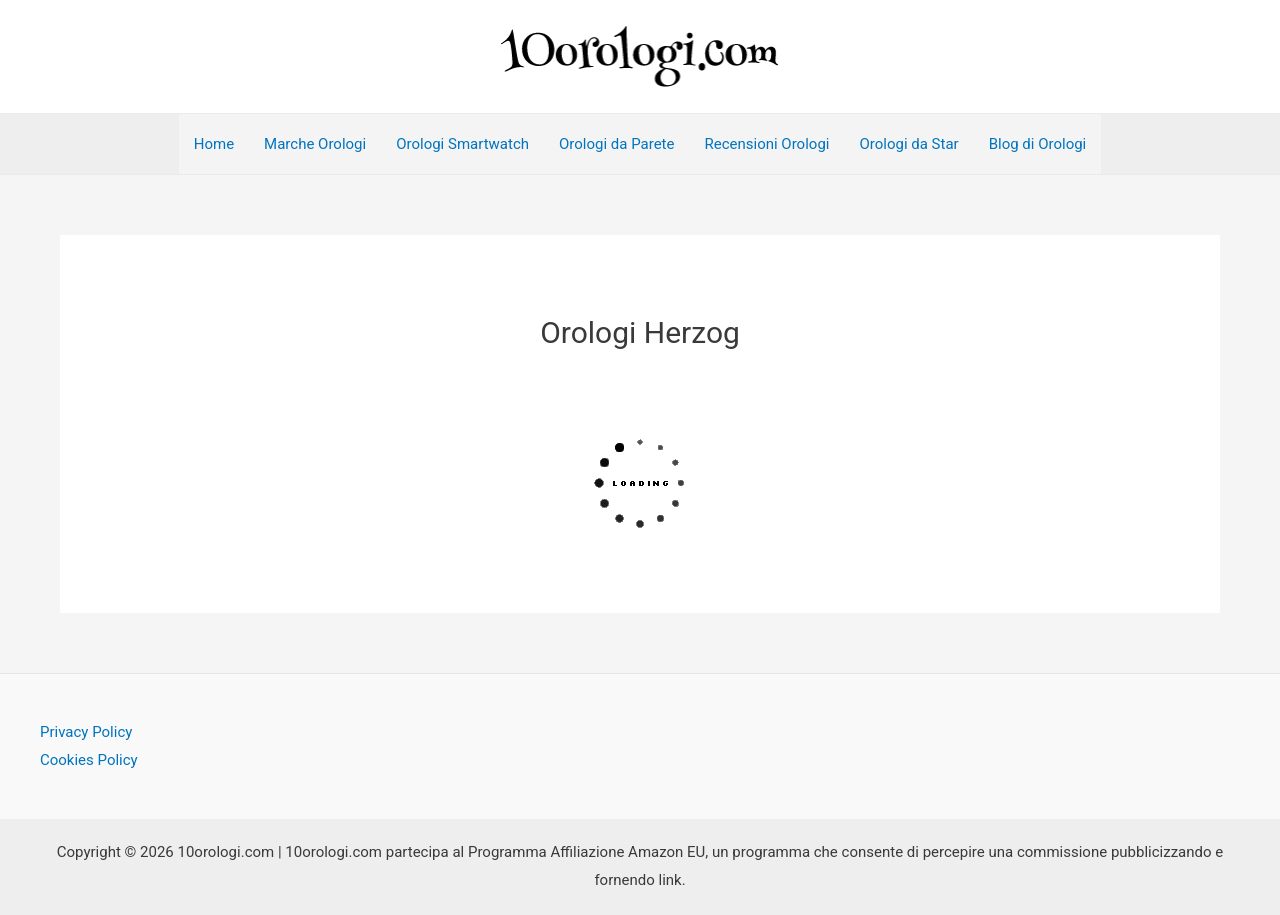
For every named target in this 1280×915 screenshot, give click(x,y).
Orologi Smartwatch (462, 144)
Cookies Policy (89, 760)
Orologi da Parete (616, 144)
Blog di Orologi (1038, 144)
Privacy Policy (86, 732)
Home (214, 144)
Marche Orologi (315, 144)
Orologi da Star (908, 144)
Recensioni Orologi (766, 144)
